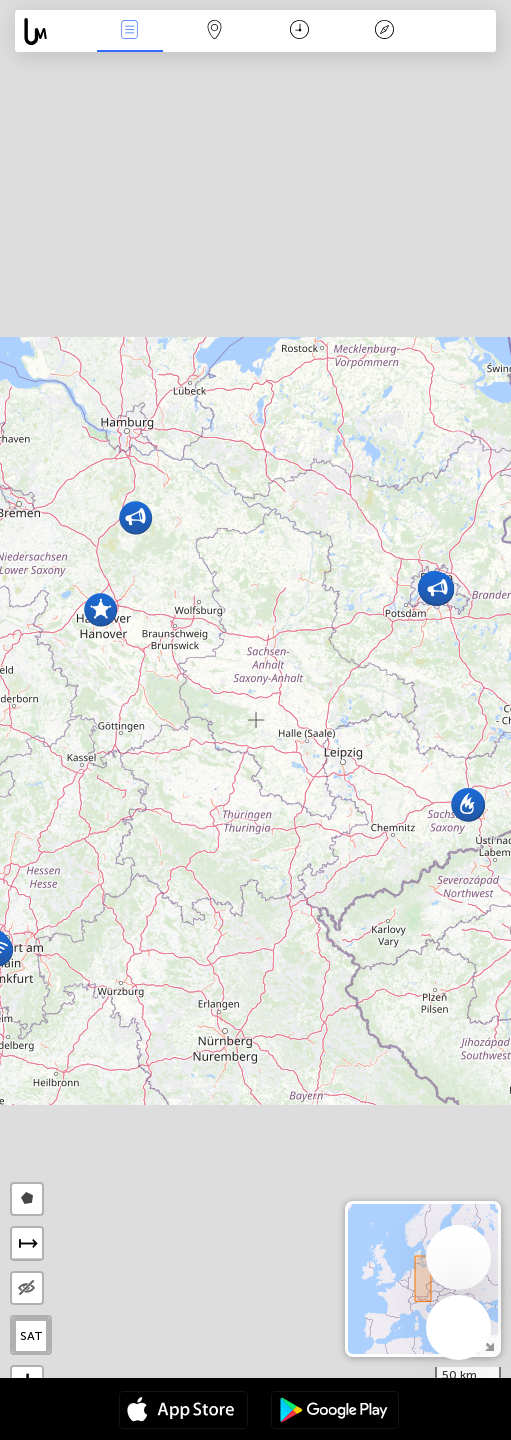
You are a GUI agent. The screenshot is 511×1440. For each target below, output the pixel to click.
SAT (31, 1336)
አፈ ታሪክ (384, 31)
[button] (100, 609)
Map (215, 31)
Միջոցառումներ (130, 31)
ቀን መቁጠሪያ (299, 31)
